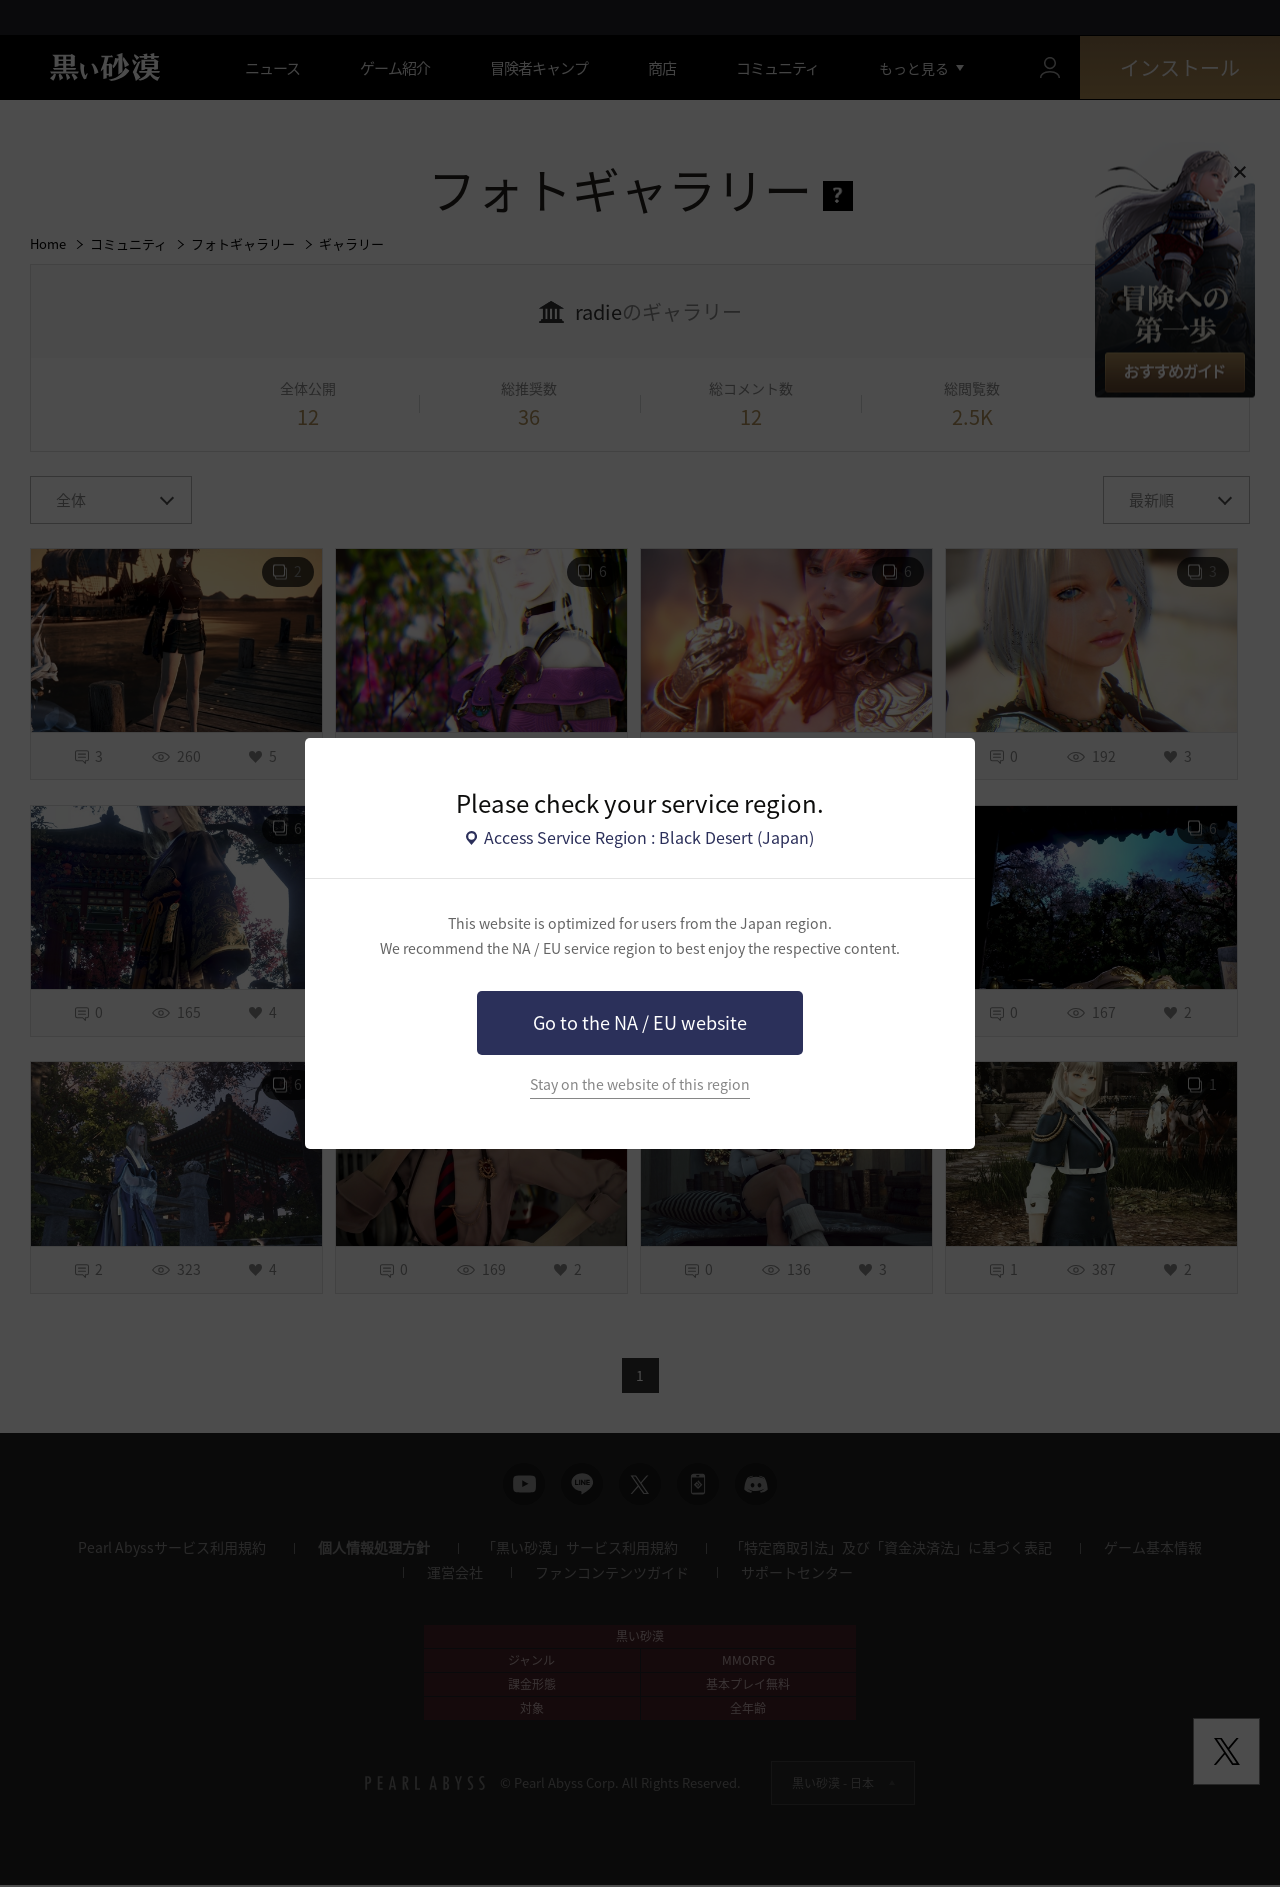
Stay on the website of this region (640, 1084)
